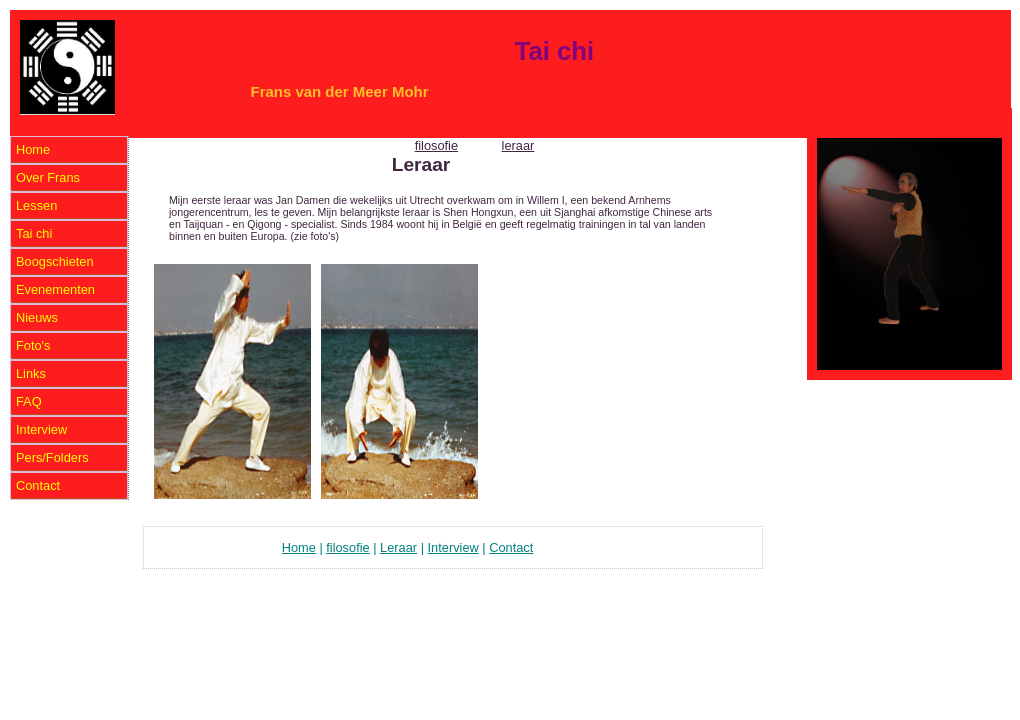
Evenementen (55, 289)
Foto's (33, 345)
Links (31, 373)
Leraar (398, 547)
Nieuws (37, 317)
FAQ (29, 401)
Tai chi (34, 233)
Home (33, 149)
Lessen (36, 205)
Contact (38, 485)
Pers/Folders (52, 457)
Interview (41, 429)
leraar (518, 145)
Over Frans (48, 177)
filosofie (436, 145)
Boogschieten (55, 261)
